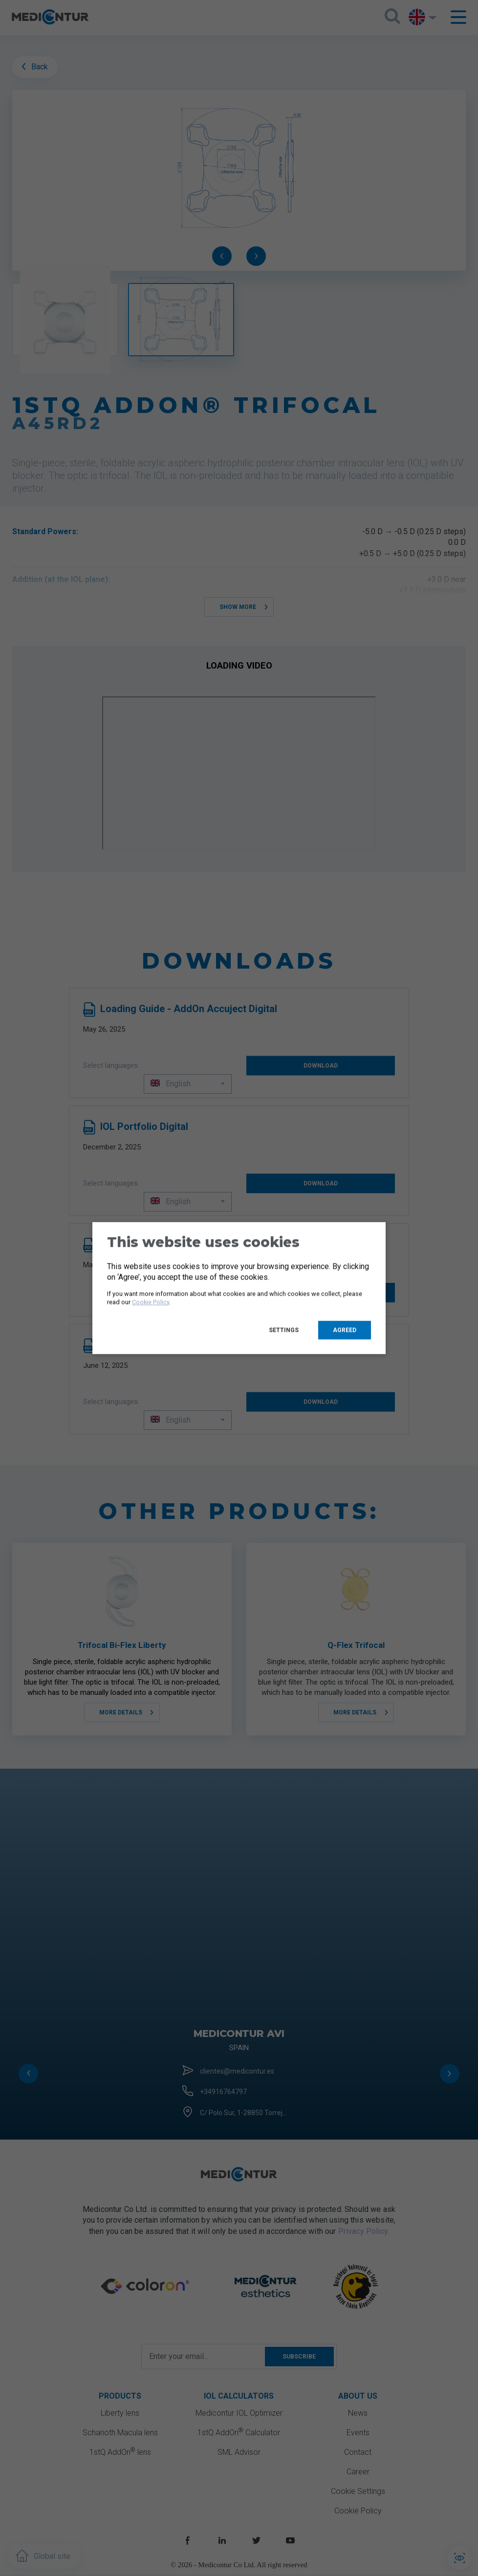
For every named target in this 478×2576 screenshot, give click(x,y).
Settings (284, 1330)
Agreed (344, 1330)
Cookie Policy (150, 1301)
